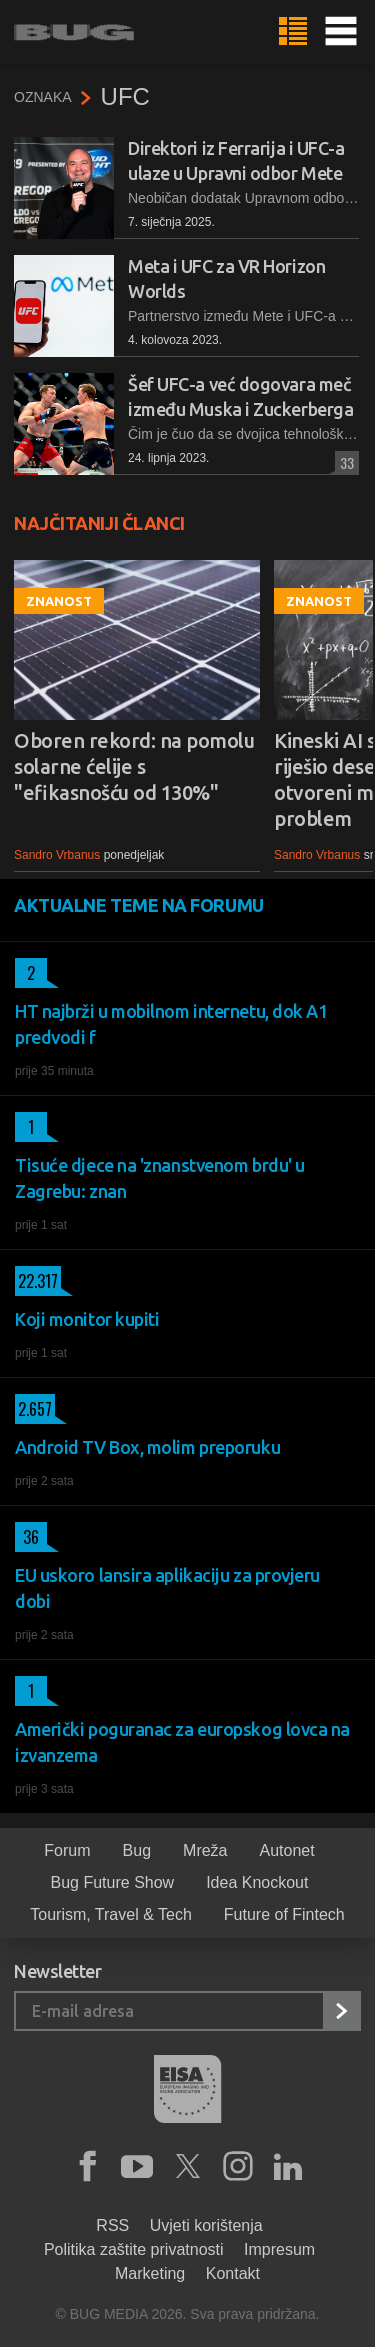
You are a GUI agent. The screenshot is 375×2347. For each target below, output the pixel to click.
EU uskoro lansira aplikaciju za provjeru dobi (167, 1588)
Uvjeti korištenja (206, 2225)
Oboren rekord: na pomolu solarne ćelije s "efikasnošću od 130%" (134, 766)
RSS (112, 2225)
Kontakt (233, 2273)
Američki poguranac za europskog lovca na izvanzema (182, 1742)
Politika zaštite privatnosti (134, 2249)
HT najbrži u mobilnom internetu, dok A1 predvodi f (171, 1024)
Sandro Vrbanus (57, 855)
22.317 (36, 1281)
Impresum (279, 2249)
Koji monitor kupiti (87, 1319)
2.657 (33, 1409)
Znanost (59, 601)
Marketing (150, 2273)
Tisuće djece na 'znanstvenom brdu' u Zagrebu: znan (160, 1178)
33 (344, 462)
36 (27, 1537)
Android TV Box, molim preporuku (147, 1447)
